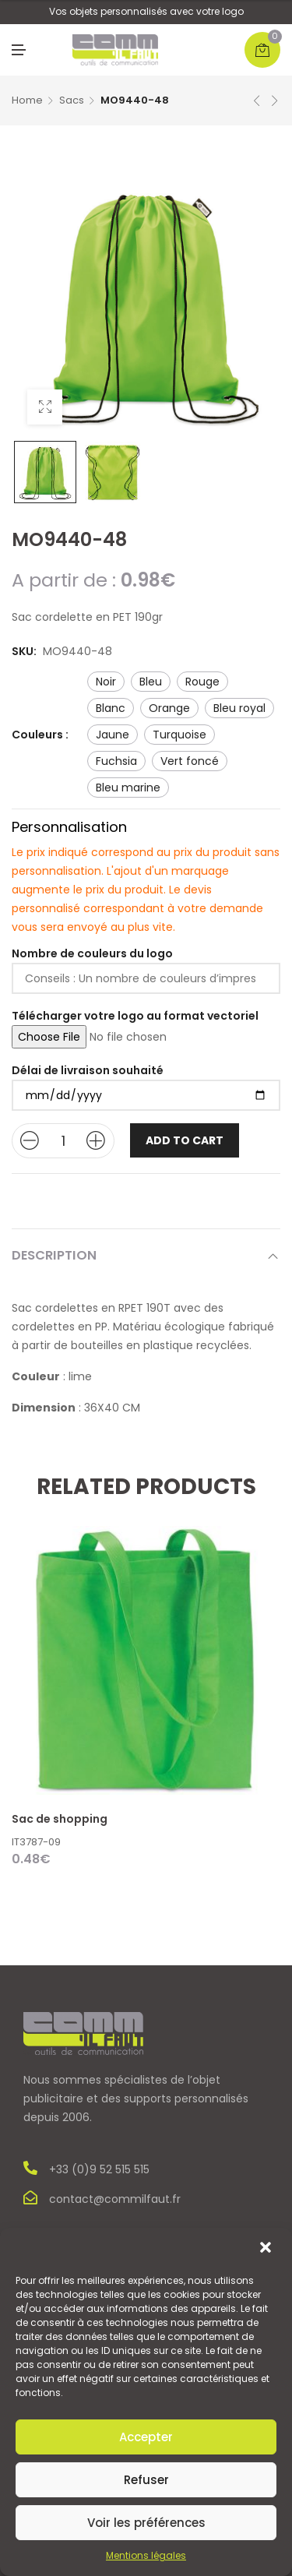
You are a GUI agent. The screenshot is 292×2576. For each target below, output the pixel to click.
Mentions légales (146, 2555)
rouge (202, 681)
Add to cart (184, 1140)
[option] (45, 472)
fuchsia (116, 761)
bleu (150, 681)
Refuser (146, 2480)
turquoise (179, 734)
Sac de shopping (59, 1819)
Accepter (146, 2437)
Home (27, 100)
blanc (110, 708)
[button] (267, 2248)
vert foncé (189, 761)
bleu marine (128, 787)
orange (169, 708)
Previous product (257, 100)
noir (106, 681)
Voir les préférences (146, 2522)
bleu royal (239, 708)
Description (54, 1255)
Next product (274, 100)
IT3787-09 (36, 1841)
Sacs (71, 100)
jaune (112, 734)
